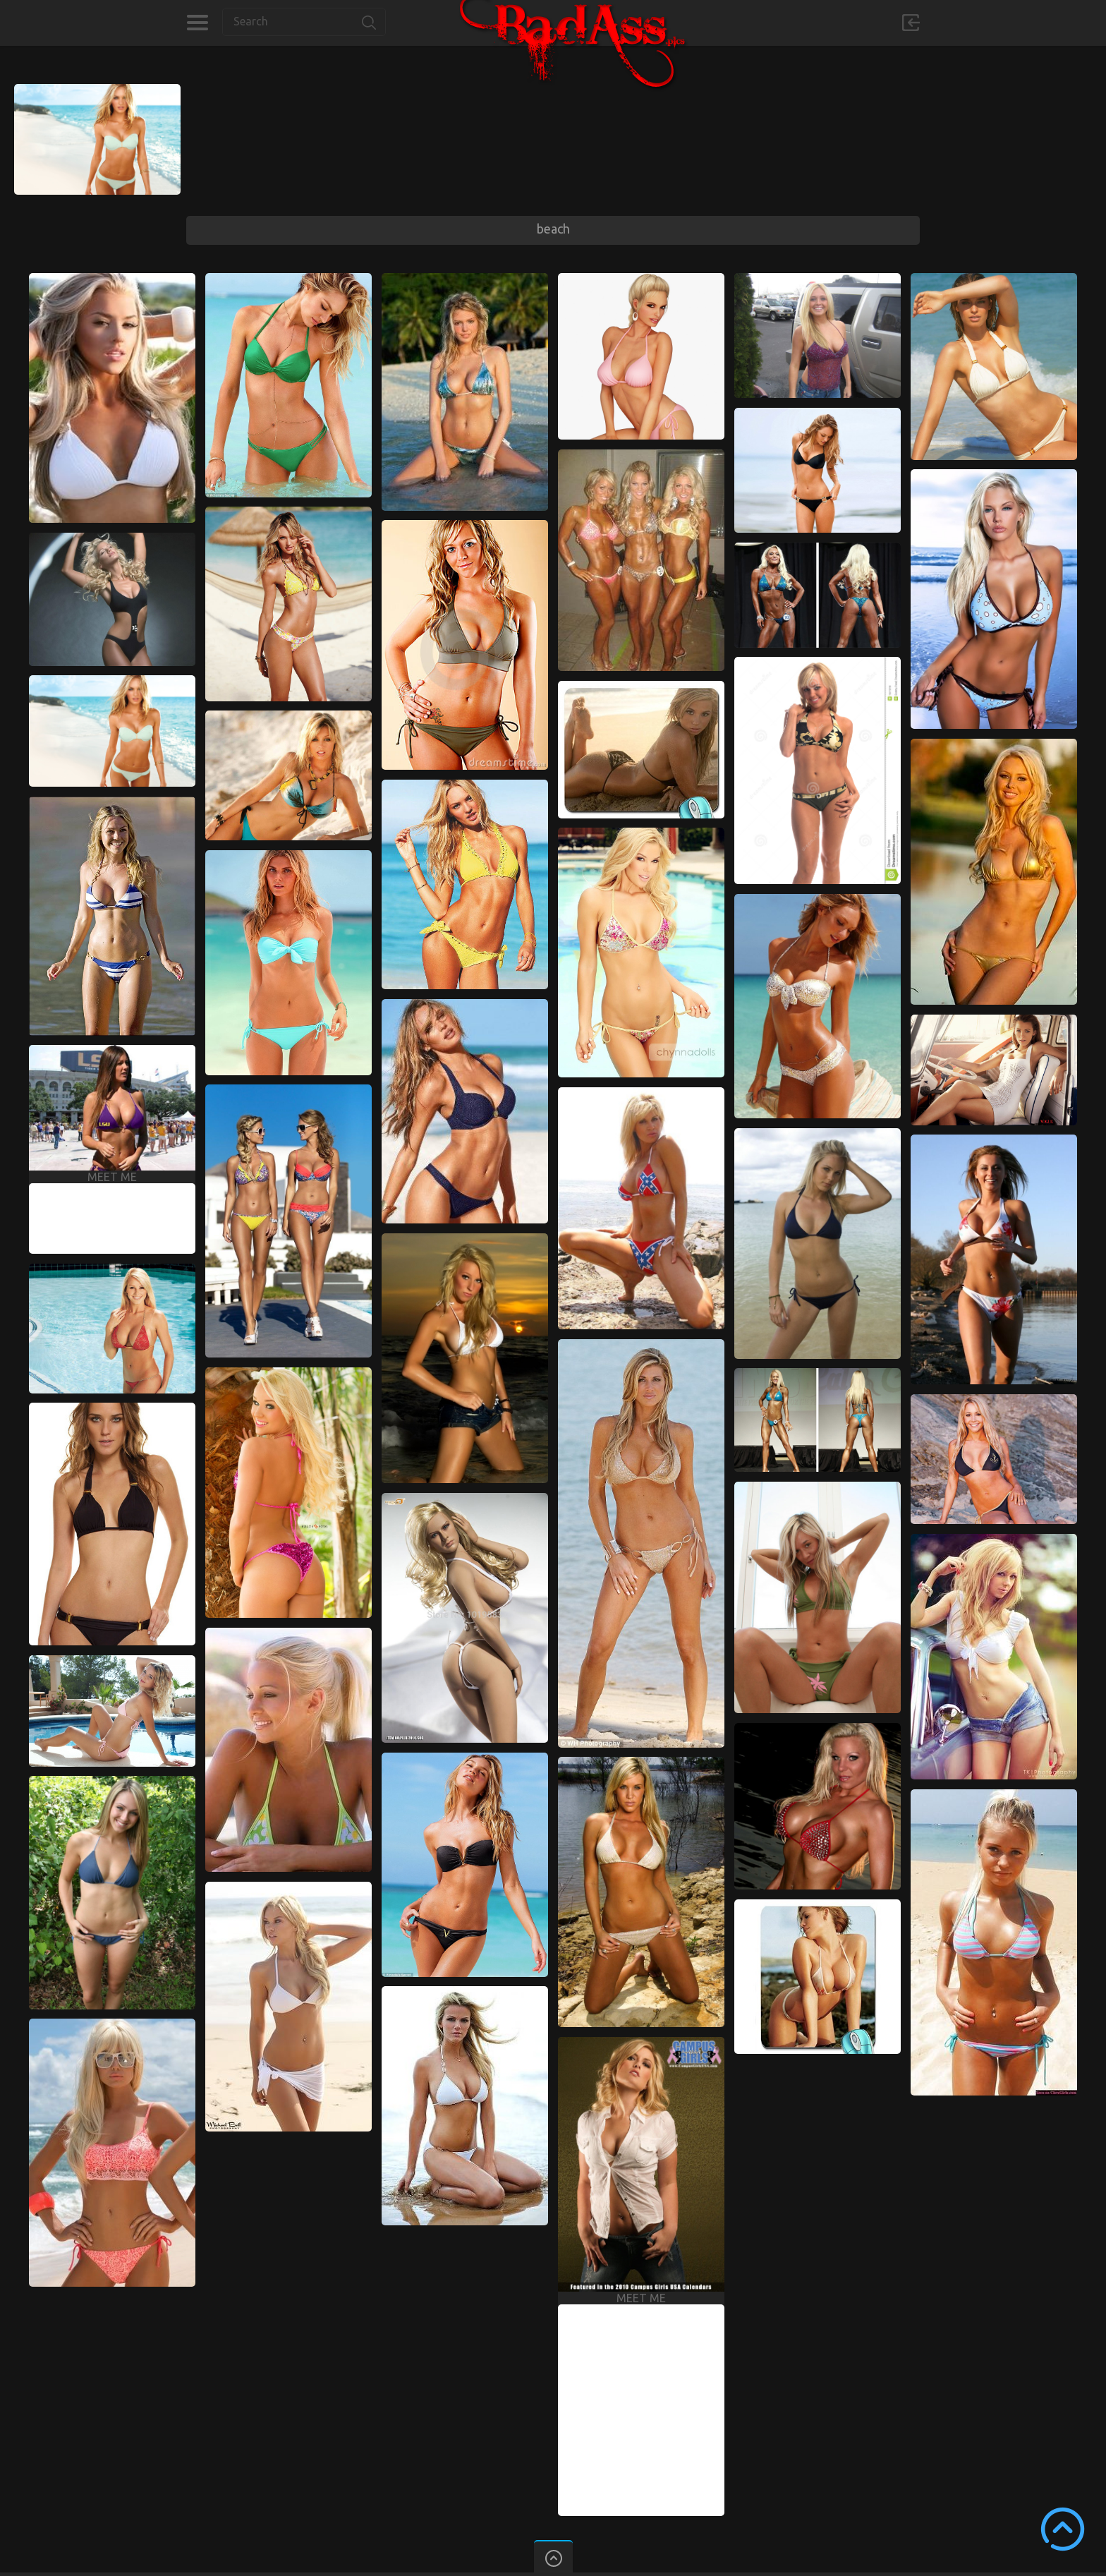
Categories (197, 22)
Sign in (910, 22)
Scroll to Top (1062, 2529)
